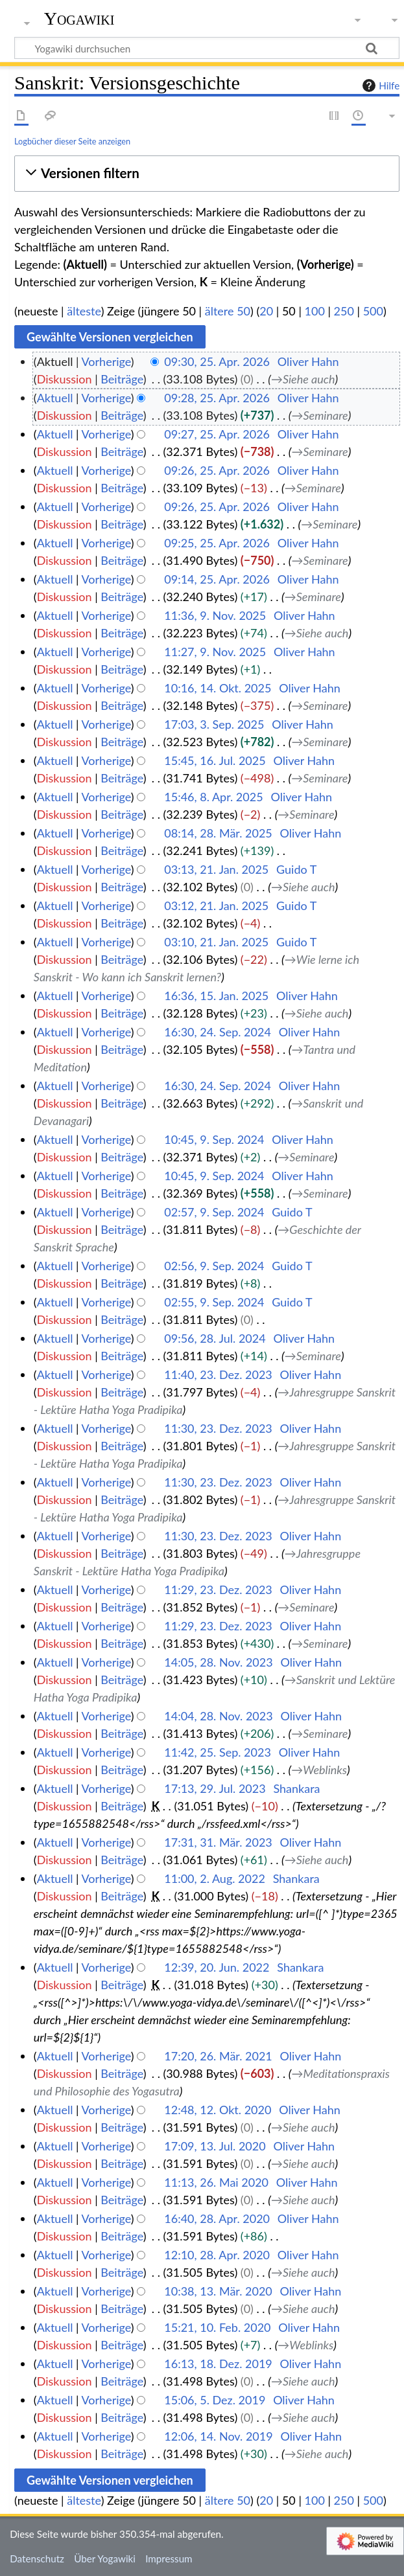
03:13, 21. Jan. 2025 (216, 869)
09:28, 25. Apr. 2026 (217, 398)
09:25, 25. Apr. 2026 (217, 543)
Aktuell (55, 398)
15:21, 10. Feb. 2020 (217, 2327)
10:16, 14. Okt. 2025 (217, 688)
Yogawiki (79, 19)
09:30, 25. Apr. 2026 (217, 361)
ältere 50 (227, 311)
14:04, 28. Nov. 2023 (218, 1716)
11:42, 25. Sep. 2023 (217, 1752)
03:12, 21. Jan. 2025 (216, 905)
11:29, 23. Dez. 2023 (218, 1589)
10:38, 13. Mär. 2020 (218, 2291)
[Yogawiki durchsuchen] (207, 48)
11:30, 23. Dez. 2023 (218, 1428)
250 (344, 311)
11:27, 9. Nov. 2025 (215, 651)
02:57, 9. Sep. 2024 (214, 1212)
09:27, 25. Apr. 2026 (217, 434)
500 (373, 311)
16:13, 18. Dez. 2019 (218, 2363)
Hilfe (379, 85)
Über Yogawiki (105, 2558)
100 (315, 311)
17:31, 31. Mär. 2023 (218, 1842)
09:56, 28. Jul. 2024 (214, 1338)
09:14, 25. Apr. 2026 (217, 579)
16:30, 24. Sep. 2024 (217, 1032)
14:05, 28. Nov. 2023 (218, 1662)
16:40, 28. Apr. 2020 (217, 2218)
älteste (84, 311)
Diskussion (64, 379)
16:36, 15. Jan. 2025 (216, 995)
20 (266, 311)
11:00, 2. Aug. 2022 (214, 1878)
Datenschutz (37, 2558)
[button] (206, 173)
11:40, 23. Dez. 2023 (218, 1374)
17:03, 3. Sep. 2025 (214, 724)
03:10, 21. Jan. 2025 (216, 942)
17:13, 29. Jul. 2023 (214, 1788)
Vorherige (106, 361)
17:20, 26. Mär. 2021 (218, 2056)
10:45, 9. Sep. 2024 (214, 1139)
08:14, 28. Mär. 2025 (218, 833)
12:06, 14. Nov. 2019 (218, 2436)
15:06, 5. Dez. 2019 (214, 2400)
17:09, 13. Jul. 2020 (214, 2146)
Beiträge (122, 379)
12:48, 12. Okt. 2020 (217, 2110)
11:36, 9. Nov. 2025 (215, 615)
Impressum (169, 2558)
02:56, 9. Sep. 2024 (214, 1266)
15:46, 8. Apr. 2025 (213, 797)
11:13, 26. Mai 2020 (216, 2182)
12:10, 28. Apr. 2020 (217, 2255)
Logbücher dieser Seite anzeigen (72, 141)
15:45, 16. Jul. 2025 (214, 760)
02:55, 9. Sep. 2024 (214, 1302)
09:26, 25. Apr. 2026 (217, 470)
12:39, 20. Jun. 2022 (216, 1967)
